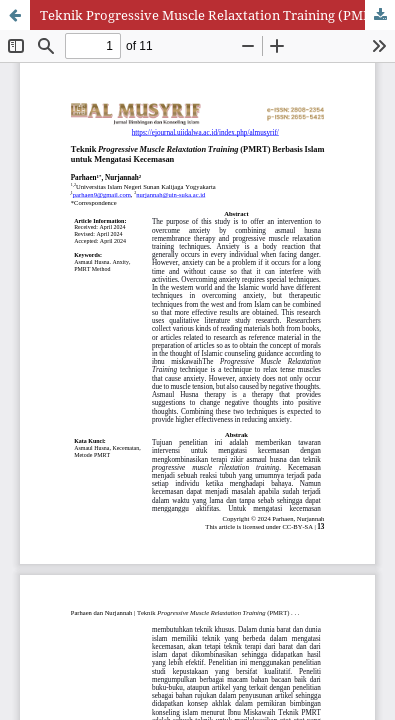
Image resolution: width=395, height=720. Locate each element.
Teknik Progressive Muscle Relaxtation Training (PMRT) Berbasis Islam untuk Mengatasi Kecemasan (217, 15)
